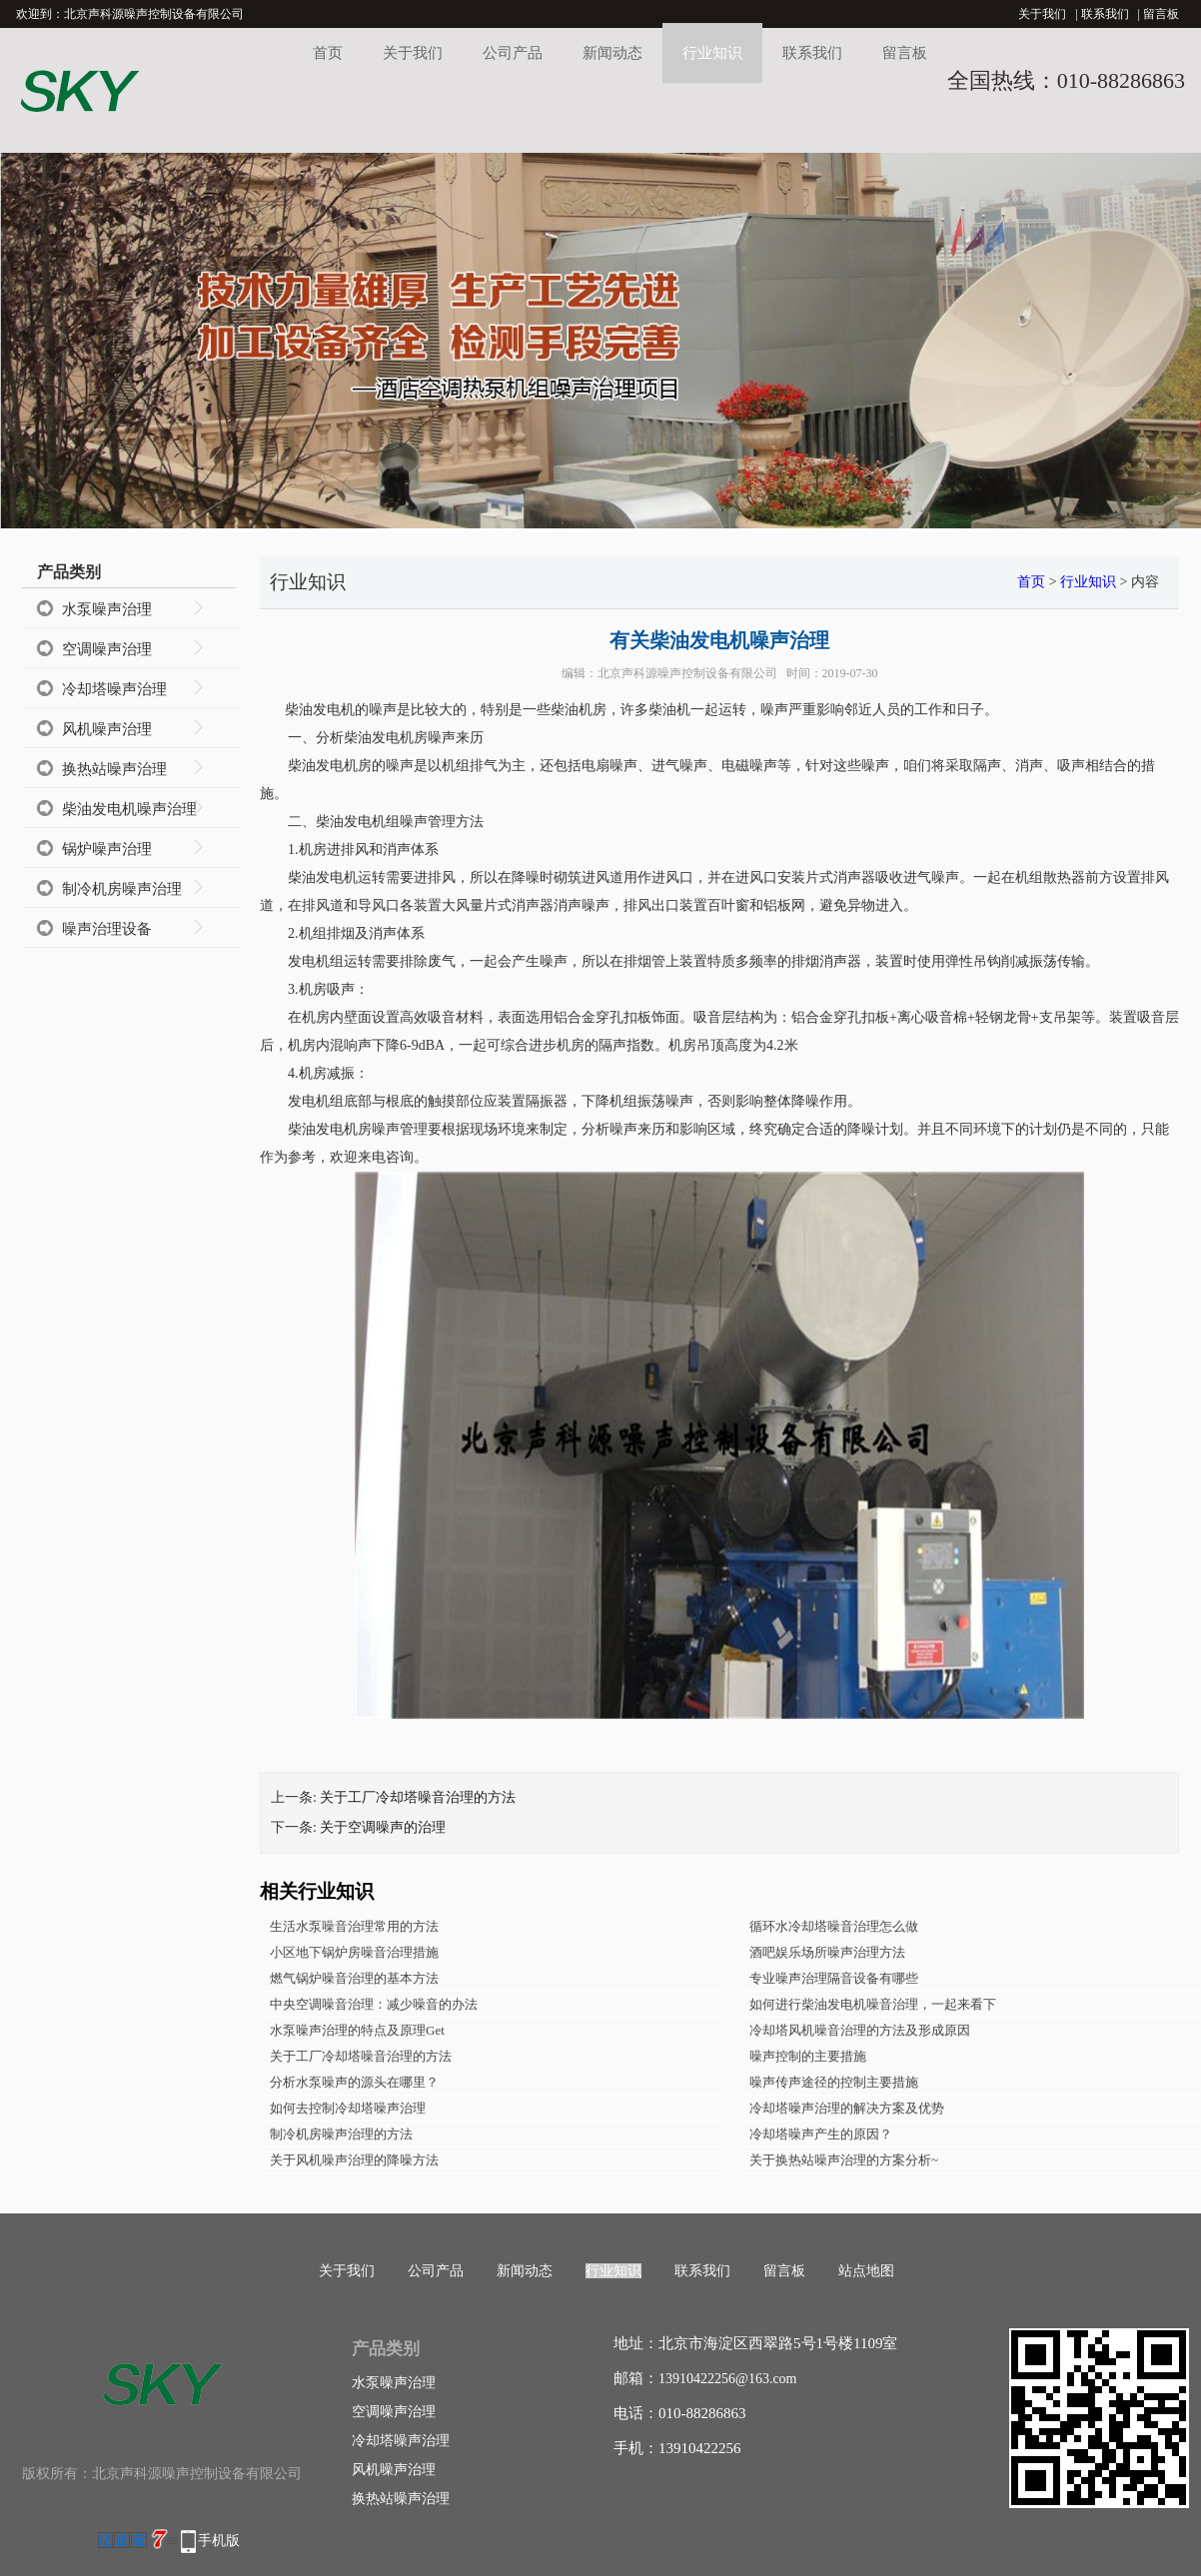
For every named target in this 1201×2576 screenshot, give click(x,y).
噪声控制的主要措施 (807, 2056)
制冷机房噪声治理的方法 (341, 2134)
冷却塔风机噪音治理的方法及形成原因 (859, 2030)
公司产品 (513, 53)
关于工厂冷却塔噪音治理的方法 (418, 1797)
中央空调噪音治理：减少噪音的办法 (374, 2004)
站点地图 (866, 2270)
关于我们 (1042, 14)
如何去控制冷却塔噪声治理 (348, 2108)
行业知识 (712, 53)
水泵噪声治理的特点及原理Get (357, 2030)
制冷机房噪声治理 (122, 889)
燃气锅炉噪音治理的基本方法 (354, 1978)
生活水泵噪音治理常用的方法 (354, 1926)
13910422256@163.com (727, 2378)
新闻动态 (612, 53)
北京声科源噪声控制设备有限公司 (687, 673)
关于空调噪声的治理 (383, 1827)
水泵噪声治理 (107, 609)
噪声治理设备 (107, 929)
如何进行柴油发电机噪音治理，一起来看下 (872, 2004)
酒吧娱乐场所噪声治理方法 (827, 1952)
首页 (328, 53)
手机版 (219, 2540)
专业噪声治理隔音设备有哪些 (833, 1978)
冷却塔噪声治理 (114, 689)
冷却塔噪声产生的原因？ (820, 2134)
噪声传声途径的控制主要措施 (833, 2082)
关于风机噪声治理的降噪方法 (354, 2159)
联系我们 (1105, 14)
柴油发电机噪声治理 (129, 809)
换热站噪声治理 (114, 769)
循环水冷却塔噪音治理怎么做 (833, 1926)
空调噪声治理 (107, 649)
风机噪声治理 (107, 729)
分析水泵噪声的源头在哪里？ (354, 2082)
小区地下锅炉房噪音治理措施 (354, 1952)
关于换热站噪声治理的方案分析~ (843, 2159)
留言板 (1161, 14)
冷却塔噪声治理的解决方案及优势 (846, 2108)
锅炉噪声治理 (107, 849)
